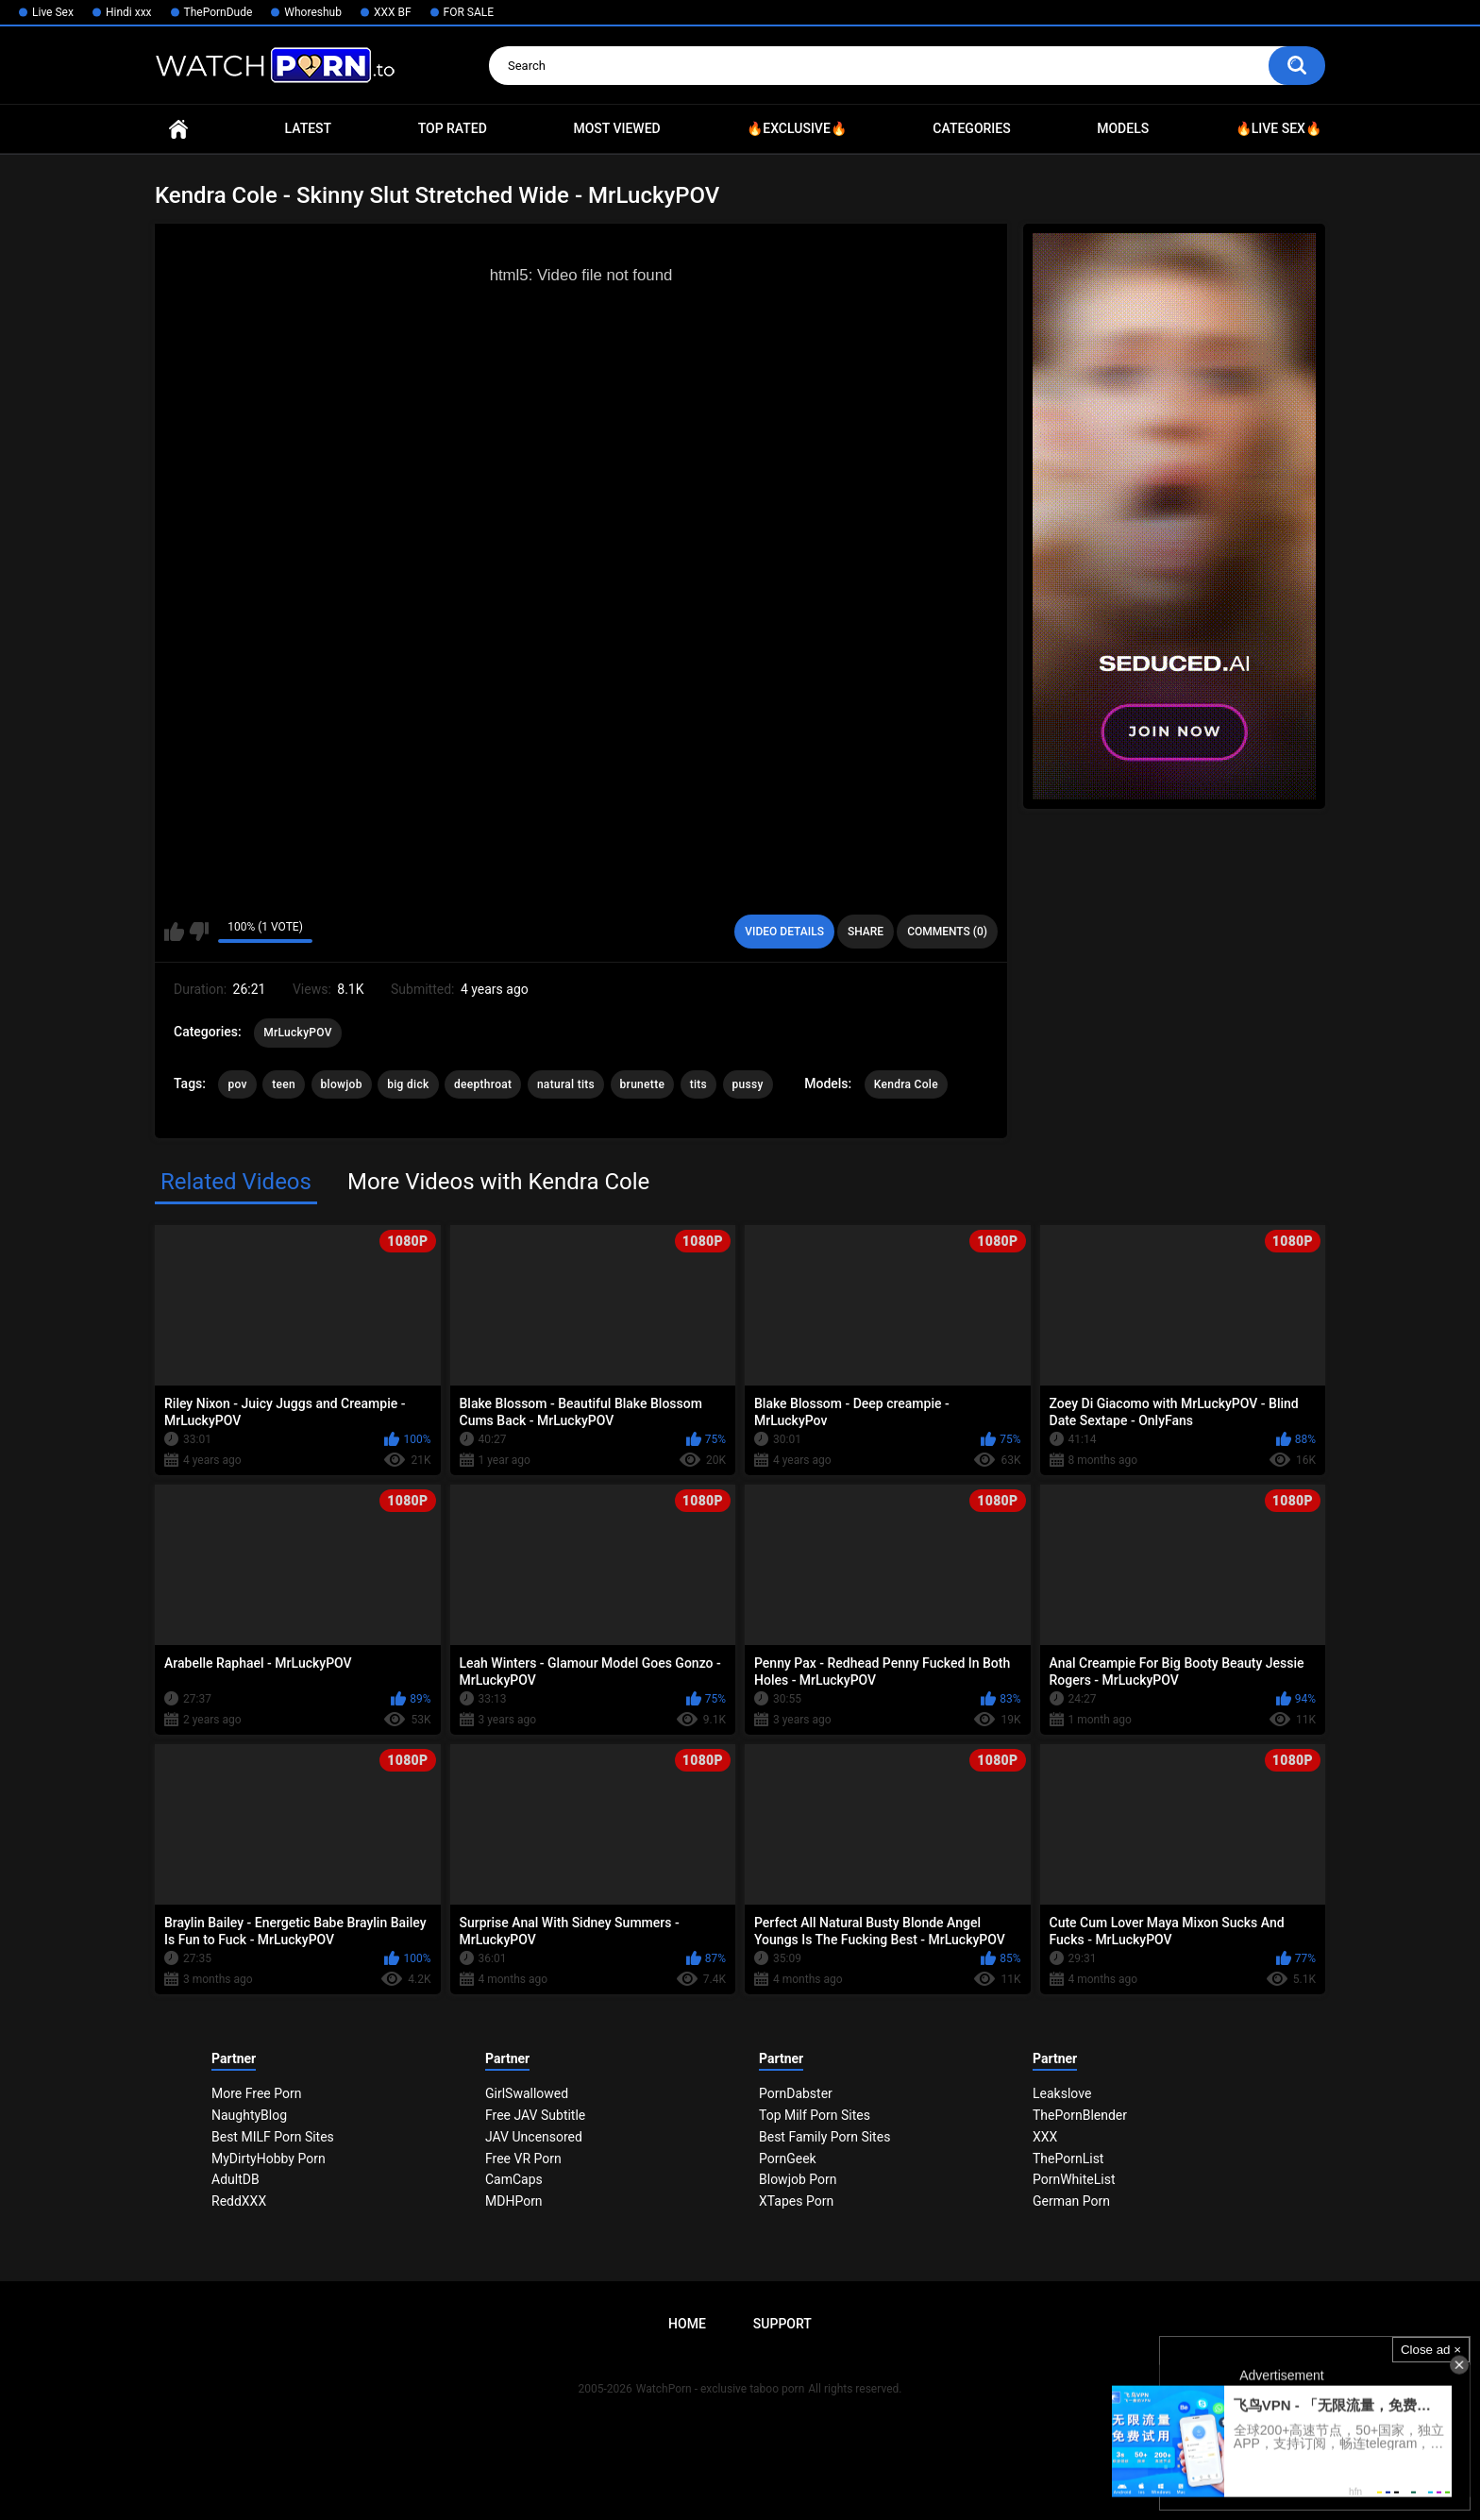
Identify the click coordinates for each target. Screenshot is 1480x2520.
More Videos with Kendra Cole (498, 1181)
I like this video (174, 931)
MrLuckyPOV (297, 1032)
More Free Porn (256, 2093)
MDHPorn (514, 2201)
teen (283, 1084)
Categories (971, 128)
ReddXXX (238, 2201)
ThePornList (1068, 2158)
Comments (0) (947, 931)
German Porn (1071, 2201)
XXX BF (393, 12)
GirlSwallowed (526, 2093)
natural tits (566, 1084)
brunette (642, 1084)
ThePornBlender (1080, 2115)
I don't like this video (199, 931)
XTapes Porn (796, 2201)
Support (782, 2323)
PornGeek (787, 2158)
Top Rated (452, 128)
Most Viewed (616, 128)
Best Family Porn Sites (824, 2136)
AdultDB (235, 2179)
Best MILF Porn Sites (272, 2136)
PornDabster (795, 2093)
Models (1123, 128)
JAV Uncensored (533, 2136)
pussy (748, 1084)
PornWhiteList (1074, 2179)
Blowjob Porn (798, 2179)
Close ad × (1431, 2350)
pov (236, 1084)
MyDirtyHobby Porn (268, 2158)
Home (178, 129)
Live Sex (53, 12)
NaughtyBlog (249, 2115)
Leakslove (1062, 2093)
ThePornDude (218, 12)
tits (698, 1084)
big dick (408, 1084)
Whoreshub (313, 12)
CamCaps (514, 2179)
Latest (308, 128)
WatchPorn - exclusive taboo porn (720, 2388)
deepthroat (483, 1084)
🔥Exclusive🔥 (797, 128)
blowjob (341, 1084)
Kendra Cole (906, 1084)
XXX (1045, 2136)
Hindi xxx (129, 12)
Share (865, 931)
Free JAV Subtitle (535, 2115)
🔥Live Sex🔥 (1278, 128)
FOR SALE (469, 12)
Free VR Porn (523, 2158)
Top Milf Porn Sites (814, 2115)
